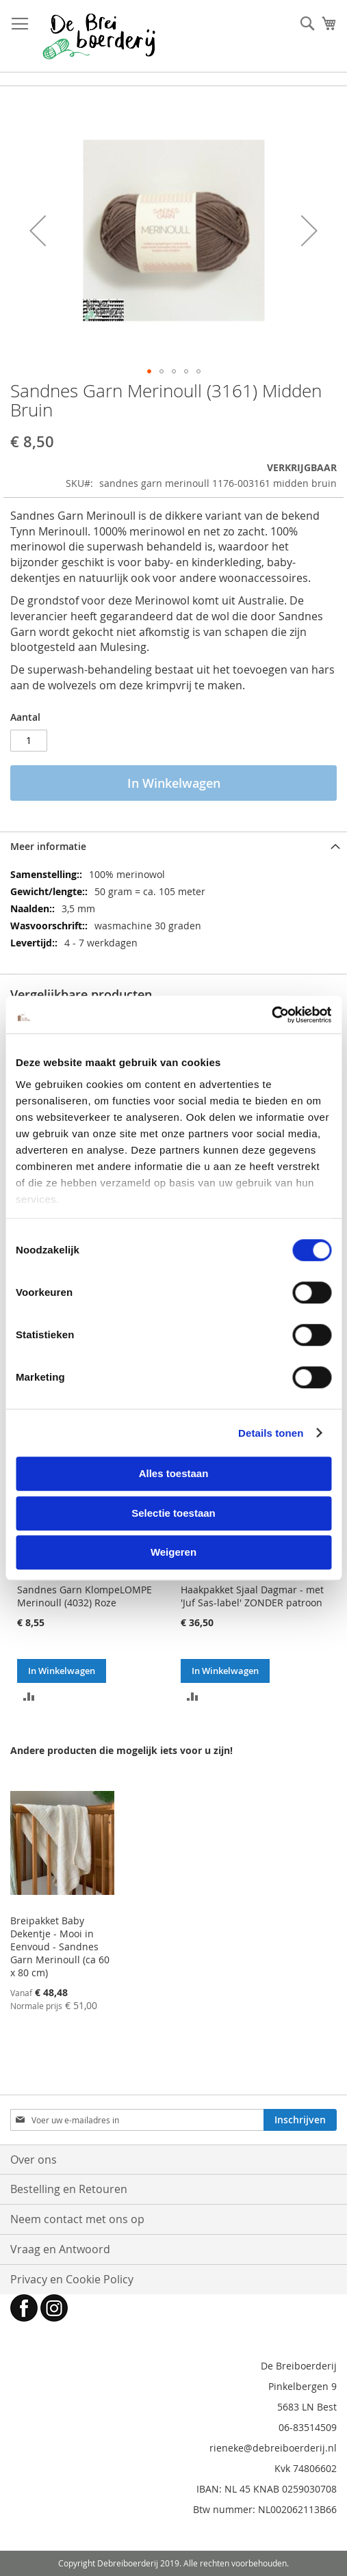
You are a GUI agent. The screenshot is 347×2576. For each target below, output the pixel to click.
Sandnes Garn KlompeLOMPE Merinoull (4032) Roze (84, 1596)
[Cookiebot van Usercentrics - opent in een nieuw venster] (271, 1015)
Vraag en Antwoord (60, 2249)
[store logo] (99, 36)
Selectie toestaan (173, 1513)
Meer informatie (48, 846)
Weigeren (173, 1552)
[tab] (173, 846)
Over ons (33, 2159)
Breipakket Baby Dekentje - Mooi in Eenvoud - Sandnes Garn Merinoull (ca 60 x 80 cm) (60, 1946)
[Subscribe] (300, 2120)
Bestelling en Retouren (68, 2188)
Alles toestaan (174, 1473)
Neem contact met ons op (77, 2219)
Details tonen (270, 1433)
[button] (37, 230)
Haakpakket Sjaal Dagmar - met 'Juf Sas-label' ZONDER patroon (252, 1596)
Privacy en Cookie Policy (71, 2279)
